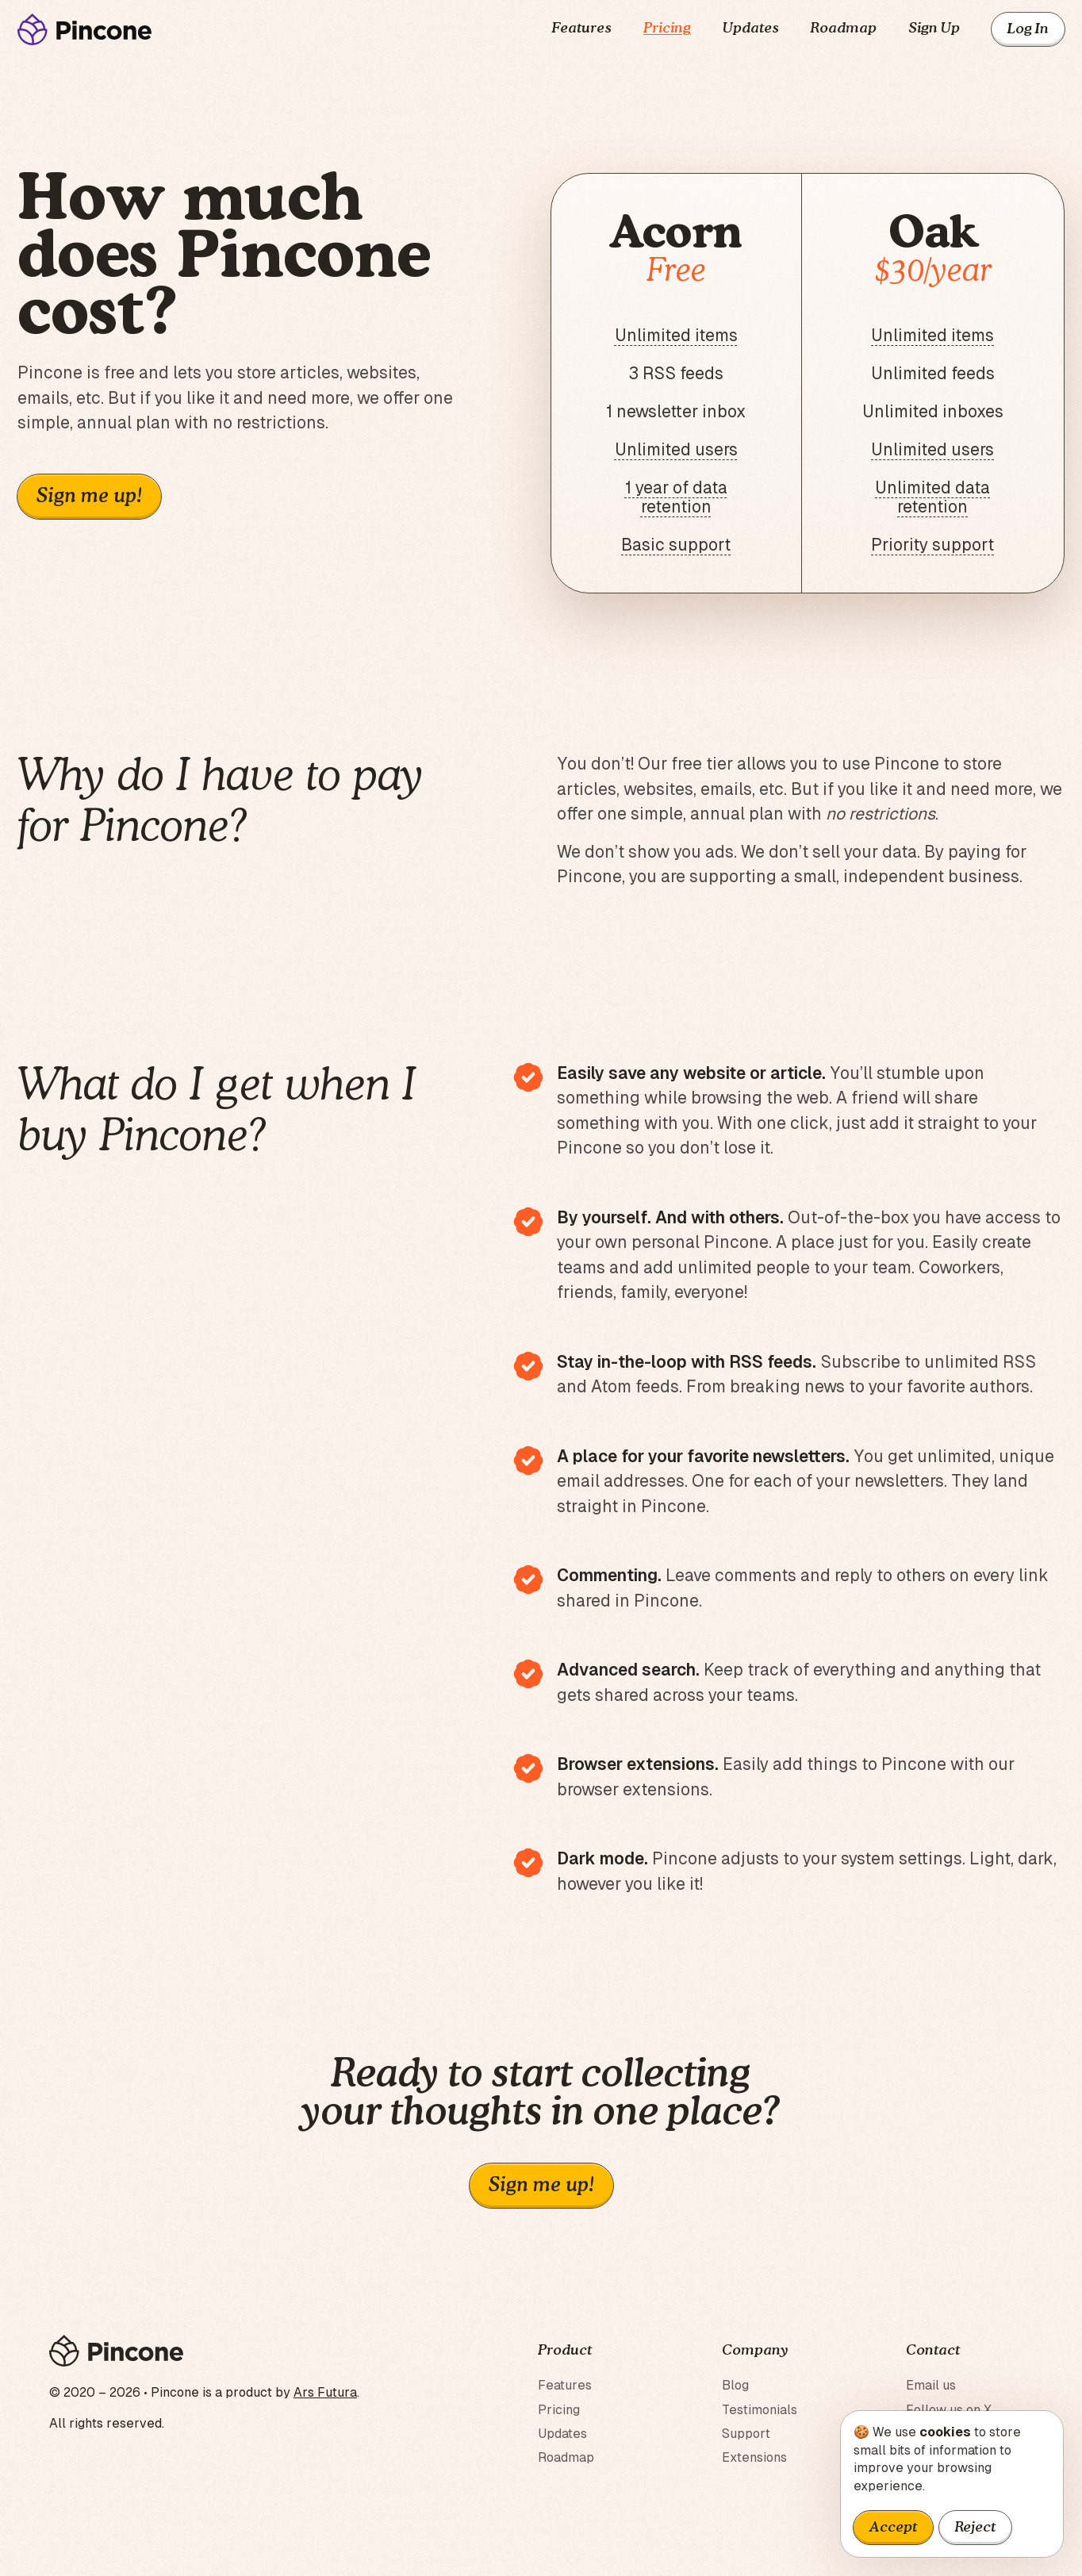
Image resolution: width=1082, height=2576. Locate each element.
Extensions (754, 2457)
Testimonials (759, 2409)
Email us (931, 2385)
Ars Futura (325, 2392)
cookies (945, 2432)
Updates (751, 28)
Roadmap (844, 28)
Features (582, 28)
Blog (735, 2385)
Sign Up (934, 28)
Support (746, 2433)
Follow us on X (949, 2409)
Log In (1028, 29)
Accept (893, 2527)
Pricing (667, 28)
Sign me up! (89, 496)
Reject (975, 2527)
